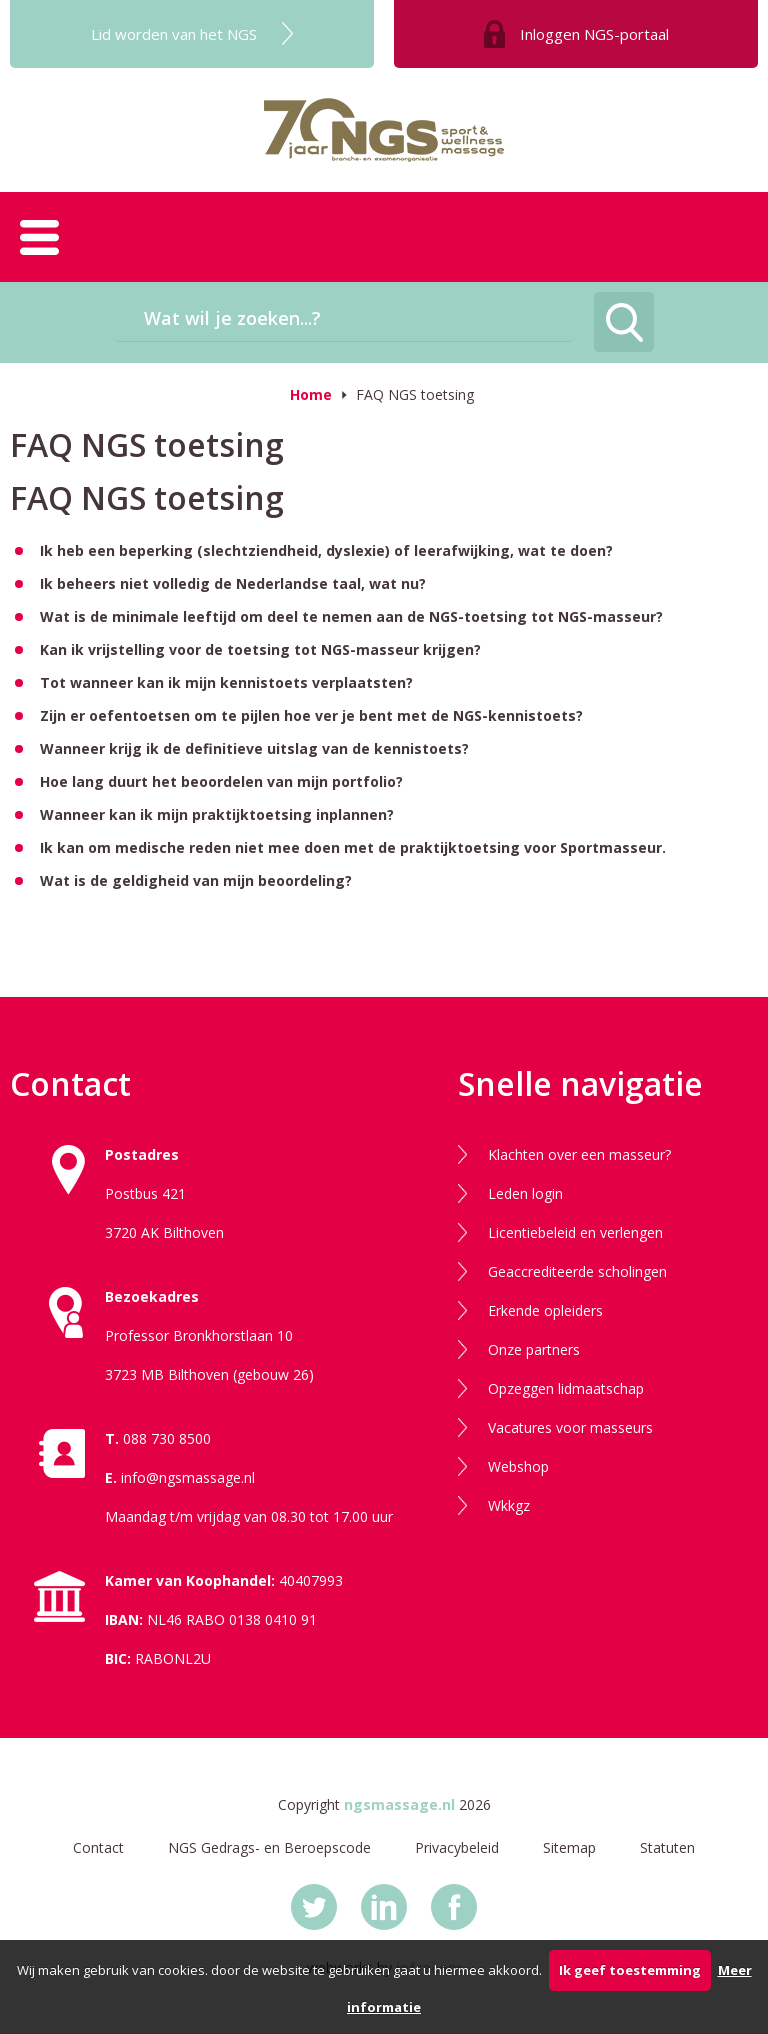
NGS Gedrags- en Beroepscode (269, 1847)
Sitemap (569, 1847)
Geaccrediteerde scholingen (577, 1271)
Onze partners (534, 1349)
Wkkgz (509, 1505)
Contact (98, 1847)
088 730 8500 (167, 1438)
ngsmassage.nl (399, 1804)
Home (311, 394)
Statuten (667, 1847)
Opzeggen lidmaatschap (566, 1388)
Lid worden (174, 34)
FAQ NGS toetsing (415, 394)
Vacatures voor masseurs (570, 1427)
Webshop (518, 1466)
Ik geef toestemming (630, 1970)
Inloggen (594, 34)
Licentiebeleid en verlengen (575, 1232)
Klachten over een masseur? (579, 1154)
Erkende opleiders (545, 1310)
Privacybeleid (457, 1847)
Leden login (525, 1193)
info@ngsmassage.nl (188, 1477)
